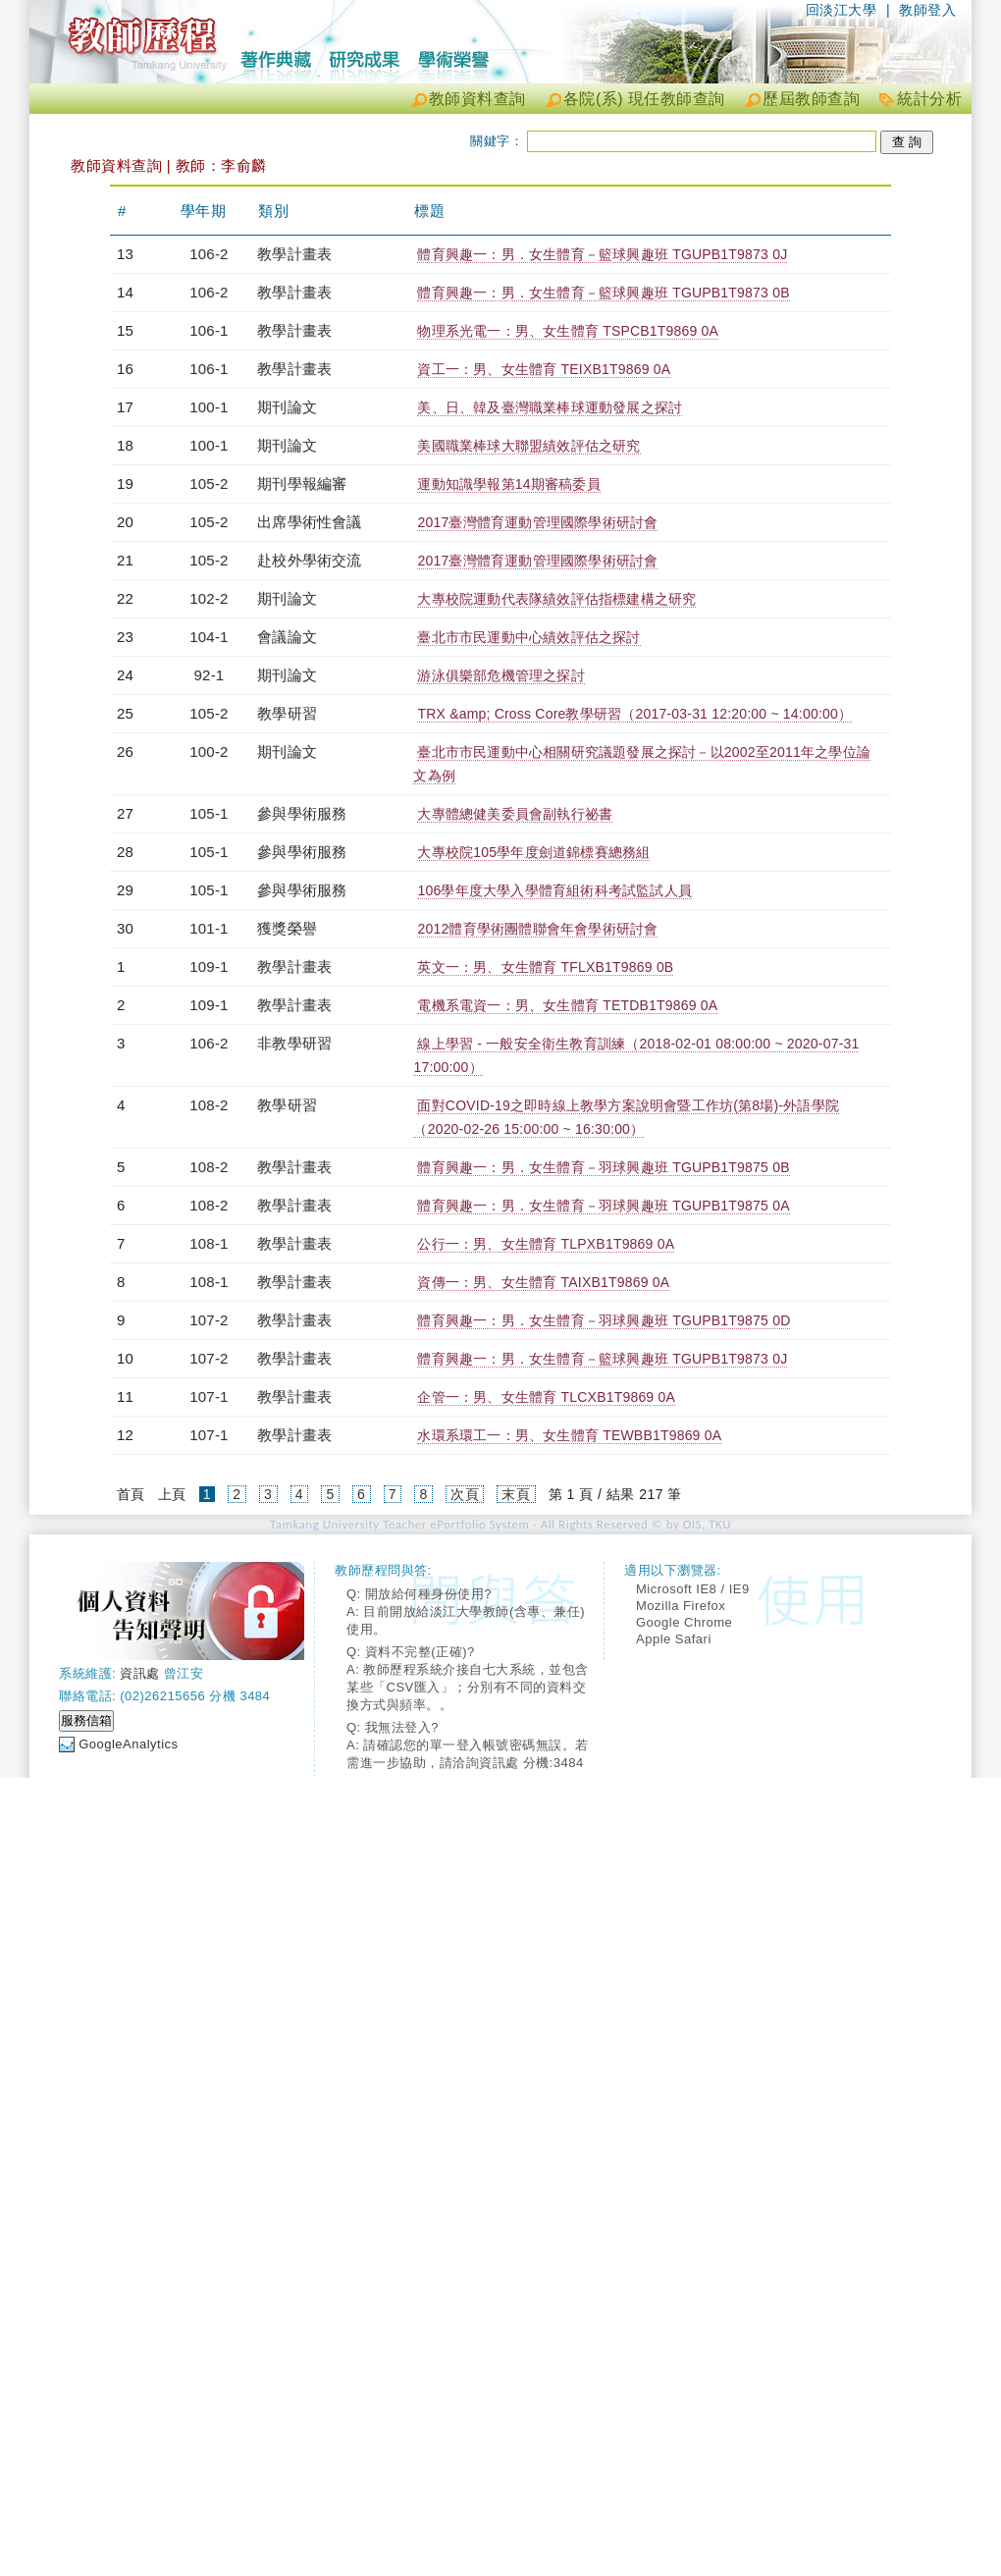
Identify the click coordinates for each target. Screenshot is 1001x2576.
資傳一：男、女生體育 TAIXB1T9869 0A (543, 1282)
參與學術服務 (301, 813)
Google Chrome (684, 1622)
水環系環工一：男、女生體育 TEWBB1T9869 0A (569, 1435)
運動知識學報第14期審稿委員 (508, 484)
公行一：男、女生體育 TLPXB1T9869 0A (545, 1244)
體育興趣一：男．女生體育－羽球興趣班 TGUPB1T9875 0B (603, 1167)
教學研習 (287, 713)
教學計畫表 (294, 253)
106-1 (208, 330)
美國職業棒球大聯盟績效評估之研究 (528, 446)
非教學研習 (294, 1043)
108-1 (208, 1243)
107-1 (208, 1396)
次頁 (464, 1494)
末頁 (515, 1494)
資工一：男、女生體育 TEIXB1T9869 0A (543, 369)
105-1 (208, 813)
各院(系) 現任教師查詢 (644, 98)
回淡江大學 (841, 10)
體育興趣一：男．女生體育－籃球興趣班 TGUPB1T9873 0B (603, 292)
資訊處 (140, 1673)
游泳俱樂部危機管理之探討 (500, 675)
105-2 (208, 483)
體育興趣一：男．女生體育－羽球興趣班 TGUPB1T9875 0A (603, 1205)
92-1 (209, 675)
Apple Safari (673, 1639)
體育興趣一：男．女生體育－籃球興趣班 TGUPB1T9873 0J (602, 254)
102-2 (208, 598)
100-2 (208, 751)
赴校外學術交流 (309, 560)
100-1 (208, 407)
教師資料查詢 (477, 98)
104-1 (208, 636)
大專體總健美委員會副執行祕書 (514, 814)
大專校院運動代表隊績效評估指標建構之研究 (556, 599)
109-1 (208, 966)
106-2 (208, 253)
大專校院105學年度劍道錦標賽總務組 (533, 852)
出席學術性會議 (309, 521)
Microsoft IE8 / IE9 (693, 1589)
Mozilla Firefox (680, 1605)
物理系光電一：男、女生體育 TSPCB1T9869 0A (567, 331)
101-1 (208, 928)
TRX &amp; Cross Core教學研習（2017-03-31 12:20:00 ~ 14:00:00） (634, 714)
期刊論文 (287, 407)
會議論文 (287, 636)
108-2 (208, 1105)
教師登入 (927, 10)
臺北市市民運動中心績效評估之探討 (528, 637)
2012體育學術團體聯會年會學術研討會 (537, 929)
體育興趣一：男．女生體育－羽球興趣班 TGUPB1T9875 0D (603, 1320)
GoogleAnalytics (128, 1744)
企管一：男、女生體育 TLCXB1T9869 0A (546, 1397)
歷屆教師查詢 (811, 98)
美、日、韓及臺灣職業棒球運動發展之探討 (549, 407)
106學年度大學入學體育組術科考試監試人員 (554, 890)
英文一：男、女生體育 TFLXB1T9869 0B (545, 967)
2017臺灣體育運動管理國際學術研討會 (537, 522)
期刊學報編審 (301, 483)
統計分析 (929, 98)
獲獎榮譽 (287, 928)
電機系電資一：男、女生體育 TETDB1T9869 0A (567, 1005)
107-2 (208, 1320)
